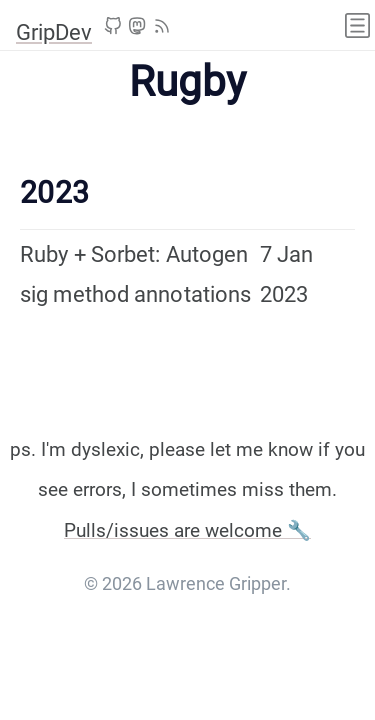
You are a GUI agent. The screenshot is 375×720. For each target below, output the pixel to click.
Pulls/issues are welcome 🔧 (187, 530)
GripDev (54, 32)
